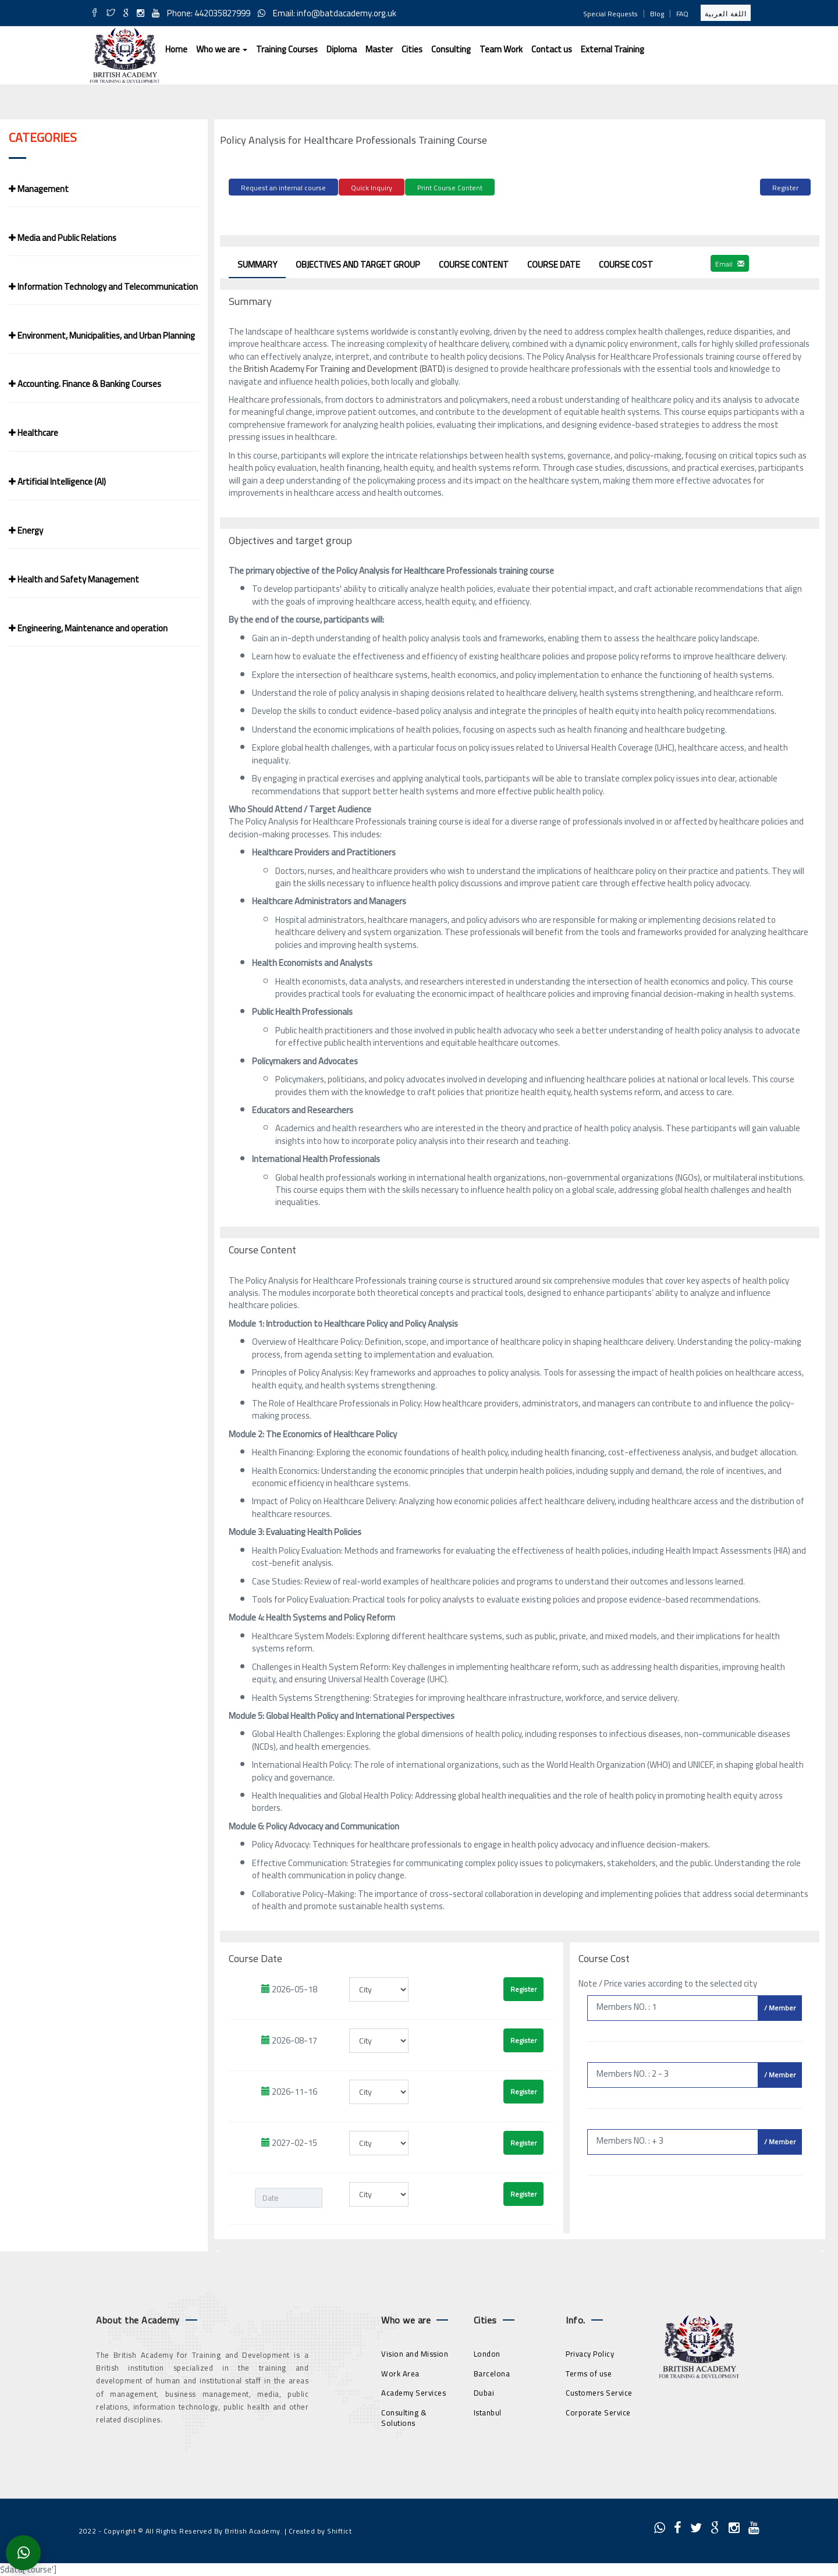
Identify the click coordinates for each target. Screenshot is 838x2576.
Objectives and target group (358, 262)
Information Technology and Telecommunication (103, 286)
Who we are (221, 49)
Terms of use (589, 2371)
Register (785, 187)
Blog (657, 13)
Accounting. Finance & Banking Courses (85, 383)
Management (39, 188)
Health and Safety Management (74, 579)
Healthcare (33, 432)
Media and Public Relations (62, 237)
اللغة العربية (726, 13)
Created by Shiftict (320, 2529)
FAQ (682, 13)
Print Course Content (449, 187)
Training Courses (287, 49)
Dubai (484, 2391)
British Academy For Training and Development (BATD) (343, 366)
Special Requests (610, 13)
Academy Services (413, 2391)
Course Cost (626, 262)
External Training (612, 49)
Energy (26, 530)
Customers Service (599, 2391)
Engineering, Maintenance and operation (88, 628)
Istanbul (488, 2411)
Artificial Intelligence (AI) (57, 481)
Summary (257, 262)
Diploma (341, 49)
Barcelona (492, 2371)
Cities (412, 49)
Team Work (501, 49)
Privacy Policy (590, 2352)
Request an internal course (283, 187)
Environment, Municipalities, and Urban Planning (102, 335)
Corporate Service (598, 2411)
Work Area (400, 2371)
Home (176, 49)
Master (379, 49)
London (487, 2352)
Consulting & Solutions (404, 2416)
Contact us (551, 49)
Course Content (474, 262)
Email (729, 261)
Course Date (553, 262)
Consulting (451, 49)
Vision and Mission (414, 2352)
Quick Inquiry (371, 187)
